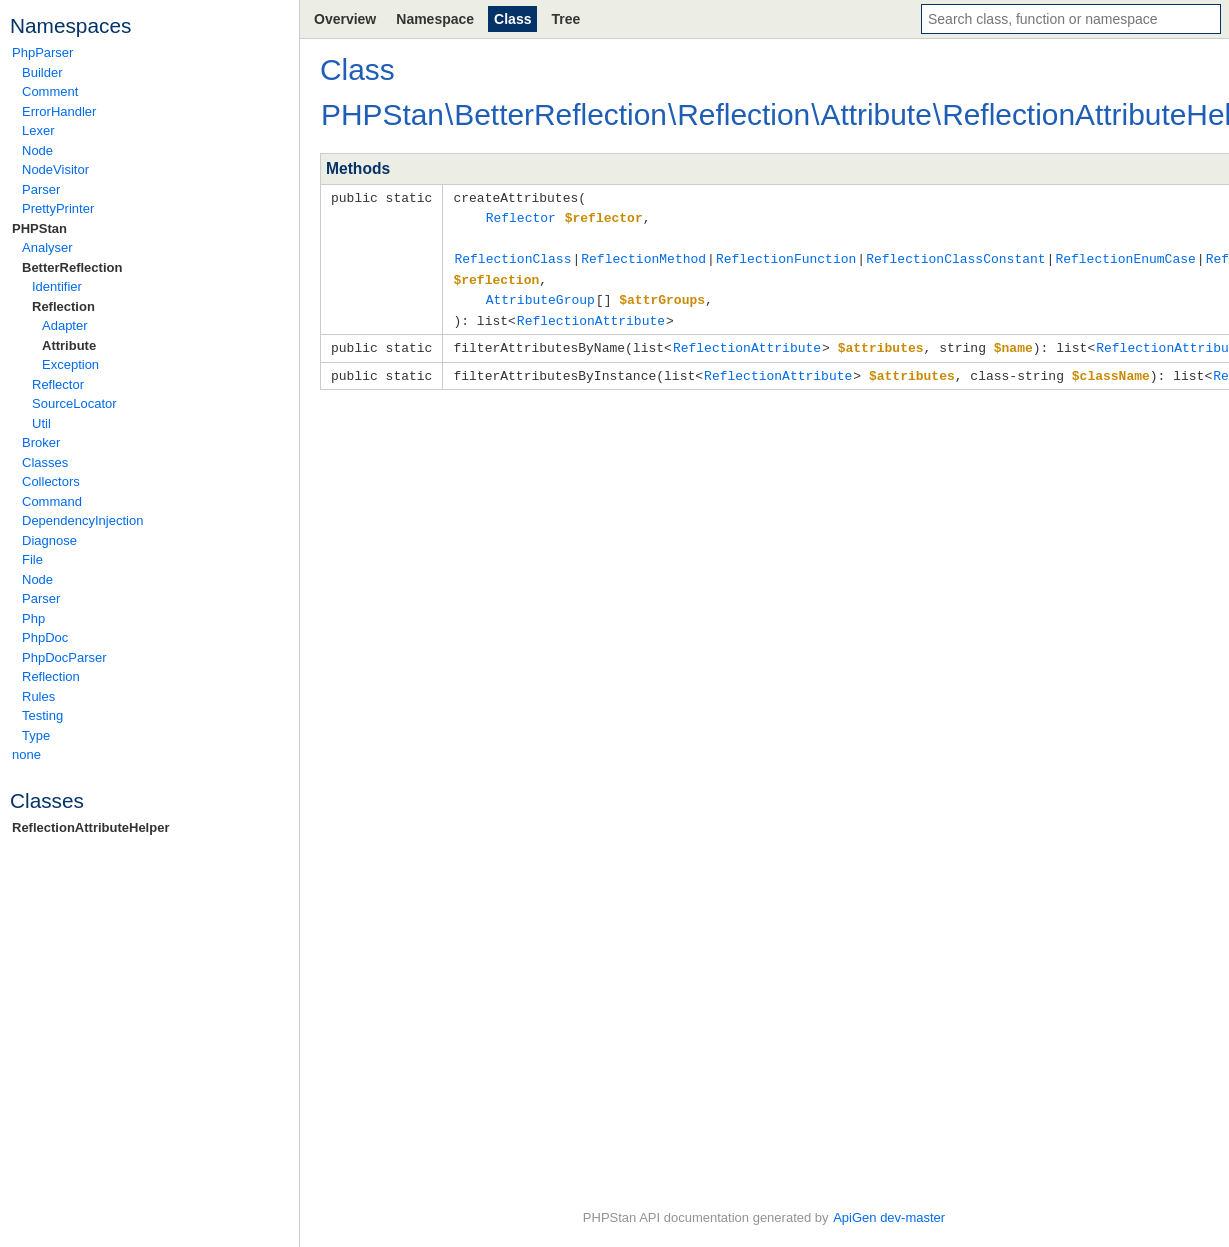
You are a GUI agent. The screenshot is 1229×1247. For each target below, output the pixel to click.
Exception (70, 364)
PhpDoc (45, 637)
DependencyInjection (82, 520)
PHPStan (39, 228)
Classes (45, 462)
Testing (42, 715)
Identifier (57, 286)
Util (41, 423)
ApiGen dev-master (889, 1217)
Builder (42, 72)
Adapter (65, 325)
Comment (50, 91)
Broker (41, 442)
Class (512, 19)
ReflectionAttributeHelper (90, 827)
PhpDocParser (64, 657)
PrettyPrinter (58, 208)
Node (37, 150)
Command (52, 501)
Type (36, 735)
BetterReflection (72, 267)
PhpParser (42, 52)
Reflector (58, 384)
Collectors (51, 481)
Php (33, 618)
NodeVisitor (55, 169)
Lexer (38, 130)
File (32, 559)
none (26, 754)
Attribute (69, 345)
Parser (41, 189)
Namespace (435, 19)
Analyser (47, 247)
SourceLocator (74, 403)
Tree (565, 19)
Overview (345, 19)
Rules (38, 696)
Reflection (63, 306)
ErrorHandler (59, 111)
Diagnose (49, 540)
